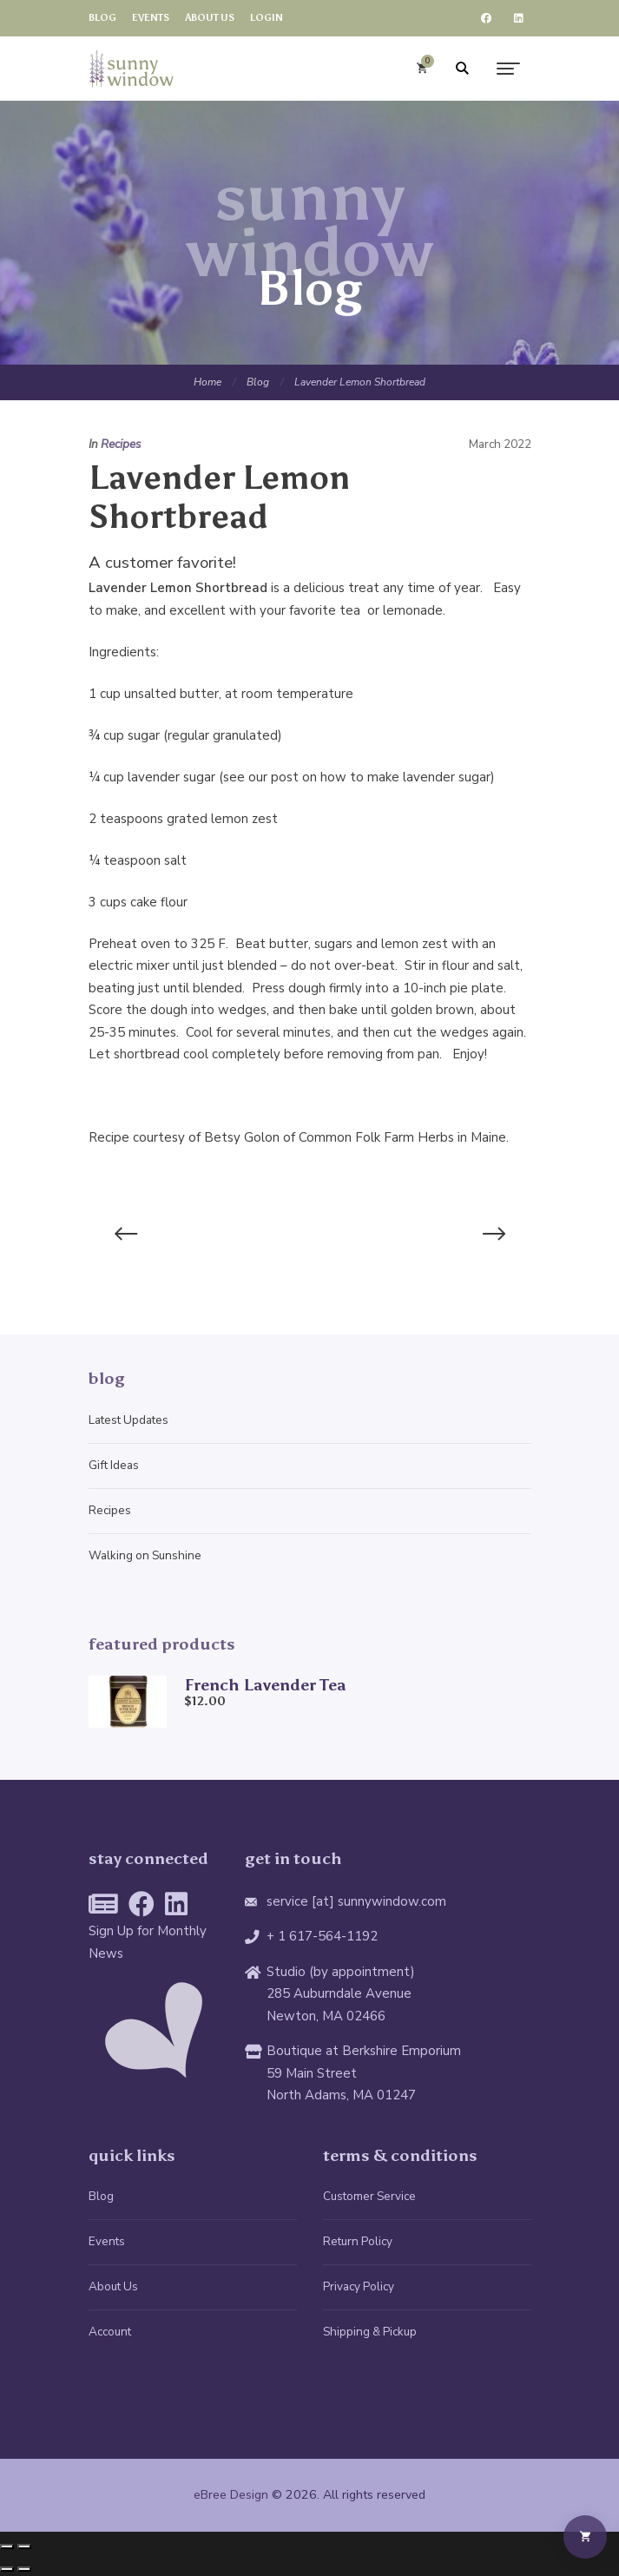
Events (107, 2241)
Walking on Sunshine (145, 1555)
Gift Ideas (114, 1465)
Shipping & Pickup (370, 2331)
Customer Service (369, 2196)
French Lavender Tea (265, 1685)
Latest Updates (128, 1420)
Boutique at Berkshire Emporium (364, 2050)
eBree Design (231, 2495)
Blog (258, 382)
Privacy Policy (358, 2286)
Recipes (121, 444)
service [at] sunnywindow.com (356, 1901)
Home (207, 382)
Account (110, 2331)
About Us (113, 2286)
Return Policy (357, 2241)
